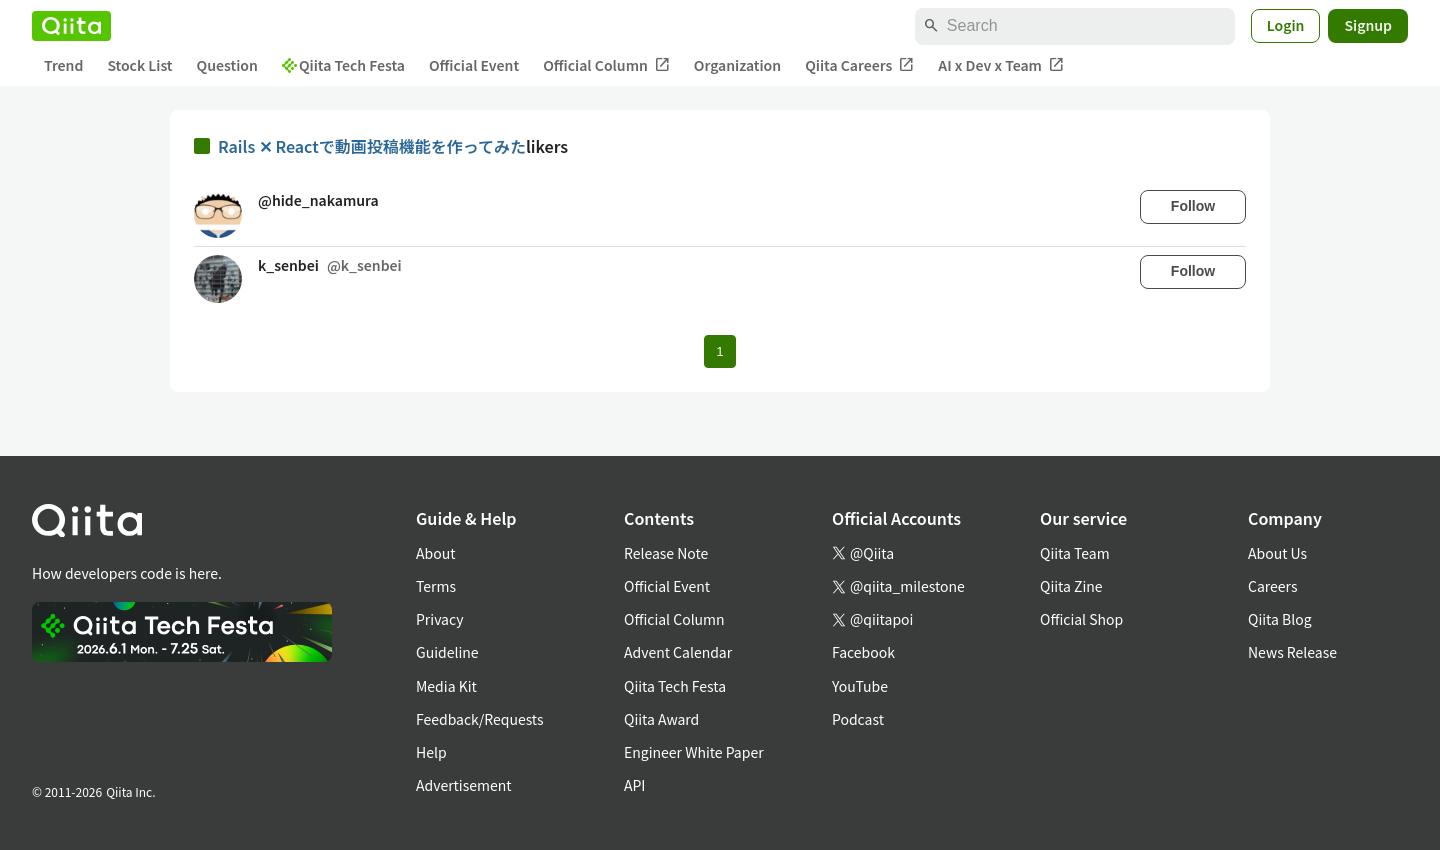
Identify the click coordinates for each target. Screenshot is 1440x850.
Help (431, 752)
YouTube (860, 686)
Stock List (139, 65)
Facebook (863, 652)
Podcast (858, 719)
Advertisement (464, 785)
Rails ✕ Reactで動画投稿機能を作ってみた (372, 146)
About (435, 553)
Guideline (447, 652)
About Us (1277, 553)
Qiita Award (661, 719)
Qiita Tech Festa (343, 65)
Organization (737, 65)
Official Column (606, 65)
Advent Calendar (678, 652)
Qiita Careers (859, 65)
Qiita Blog (1280, 619)
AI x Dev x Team (1001, 65)
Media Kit (446, 686)
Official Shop (1081, 619)
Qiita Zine (1071, 586)
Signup (1368, 25)
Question (227, 65)
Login (1286, 25)
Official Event (474, 65)
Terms (436, 586)
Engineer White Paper (694, 752)
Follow (1193, 206)
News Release (1292, 652)
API (634, 785)
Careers (1272, 586)
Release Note (666, 553)
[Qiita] (71, 26)
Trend (63, 65)
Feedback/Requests (480, 719)
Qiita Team (1075, 553)
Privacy (439, 619)
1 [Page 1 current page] (719, 351)
